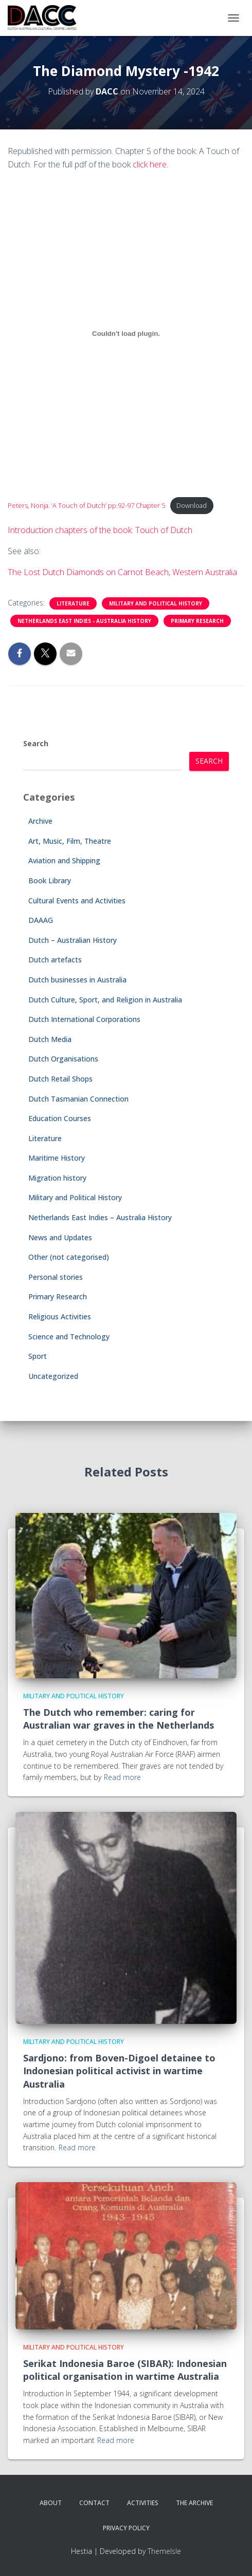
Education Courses (59, 1118)
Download (191, 505)
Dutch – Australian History (72, 940)
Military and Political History (155, 603)
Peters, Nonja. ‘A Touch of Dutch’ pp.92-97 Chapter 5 (86, 505)
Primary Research (197, 620)
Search (35, 743)
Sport (37, 1356)
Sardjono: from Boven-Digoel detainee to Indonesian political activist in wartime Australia (119, 2071)
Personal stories (55, 1277)
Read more (122, 1777)
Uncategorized (53, 1376)
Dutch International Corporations (84, 1019)
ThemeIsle (164, 2551)
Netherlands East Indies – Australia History (100, 1217)
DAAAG (40, 920)
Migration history (57, 1178)
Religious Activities (59, 1316)
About (51, 2502)
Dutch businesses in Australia (77, 979)
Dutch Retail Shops (60, 1079)
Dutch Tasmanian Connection (78, 1099)
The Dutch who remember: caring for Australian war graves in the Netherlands (118, 1718)
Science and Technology (69, 1336)
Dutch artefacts (55, 959)
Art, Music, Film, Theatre (69, 841)
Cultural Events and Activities (76, 900)
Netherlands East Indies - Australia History (84, 620)
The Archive (194, 2502)
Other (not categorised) (68, 1257)
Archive (40, 821)
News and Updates (60, 1237)
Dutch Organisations (63, 1059)
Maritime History (56, 1158)
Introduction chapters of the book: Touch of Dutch (100, 530)
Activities (142, 2502)
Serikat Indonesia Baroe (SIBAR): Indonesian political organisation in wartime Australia (125, 2369)
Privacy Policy (126, 2528)
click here (150, 164)
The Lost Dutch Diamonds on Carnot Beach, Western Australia (122, 572)
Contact (94, 2502)
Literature (73, 603)
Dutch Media (49, 1039)
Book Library (49, 880)
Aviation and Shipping (64, 860)
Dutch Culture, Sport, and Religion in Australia (105, 1000)
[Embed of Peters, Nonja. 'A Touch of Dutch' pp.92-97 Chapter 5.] (126, 333)
